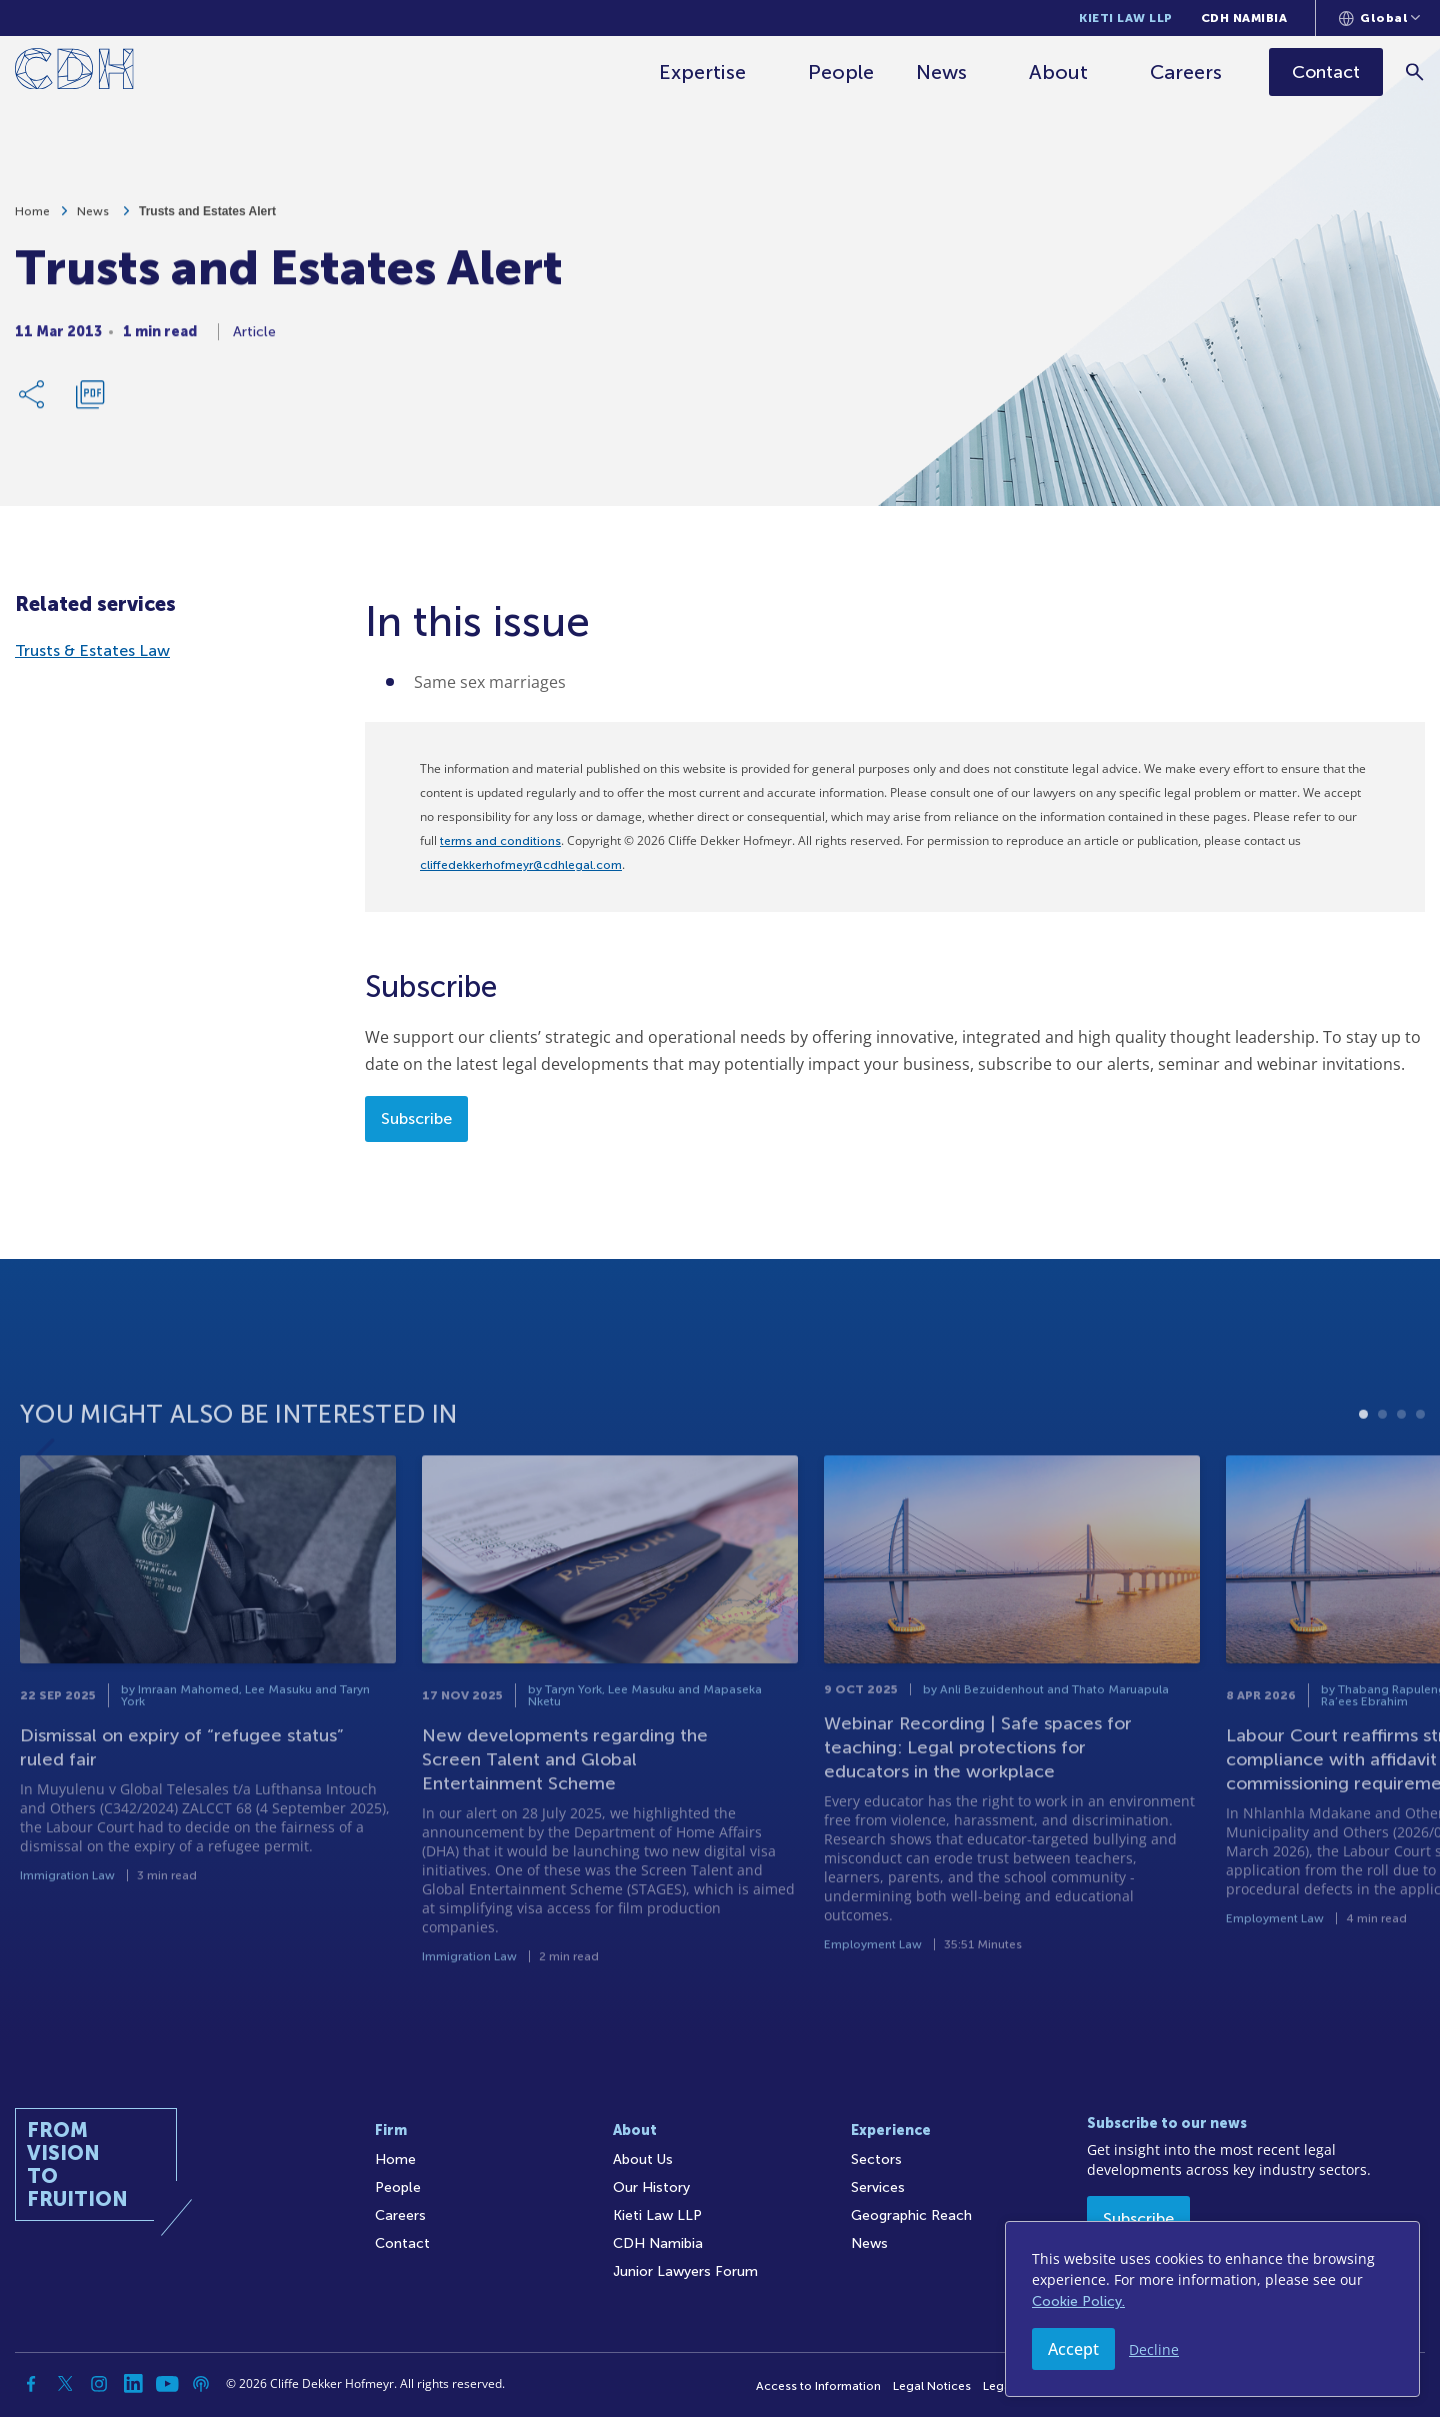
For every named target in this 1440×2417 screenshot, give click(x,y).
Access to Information (818, 2386)
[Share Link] (33, 402)
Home (32, 219)
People (841, 72)
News (941, 72)
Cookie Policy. (1078, 2301)
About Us (643, 2159)
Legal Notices (932, 2386)
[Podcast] (201, 2384)
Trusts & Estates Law (92, 650)
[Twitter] (65, 2384)
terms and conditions (500, 841)
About (1058, 72)
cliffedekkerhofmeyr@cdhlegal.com (521, 865)
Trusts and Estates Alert (207, 219)
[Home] (74, 72)
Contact (402, 2243)
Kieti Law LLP (1126, 18)
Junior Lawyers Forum (685, 2271)
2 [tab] (1382, 1463)
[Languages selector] (1379, 18)
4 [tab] (1420, 1463)
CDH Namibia (1244, 18)
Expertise (702, 72)
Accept (1073, 2349)
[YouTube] (167, 2384)
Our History (651, 2187)
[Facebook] (31, 2384)
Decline (1154, 2349)
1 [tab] (1363, 1463)
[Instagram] (99, 2384)
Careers (1186, 72)
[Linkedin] (133, 2384)
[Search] (1415, 71)
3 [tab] (1401, 1463)
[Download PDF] (90, 402)
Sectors (876, 2159)
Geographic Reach (911, 2215)
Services (878, 2187)
